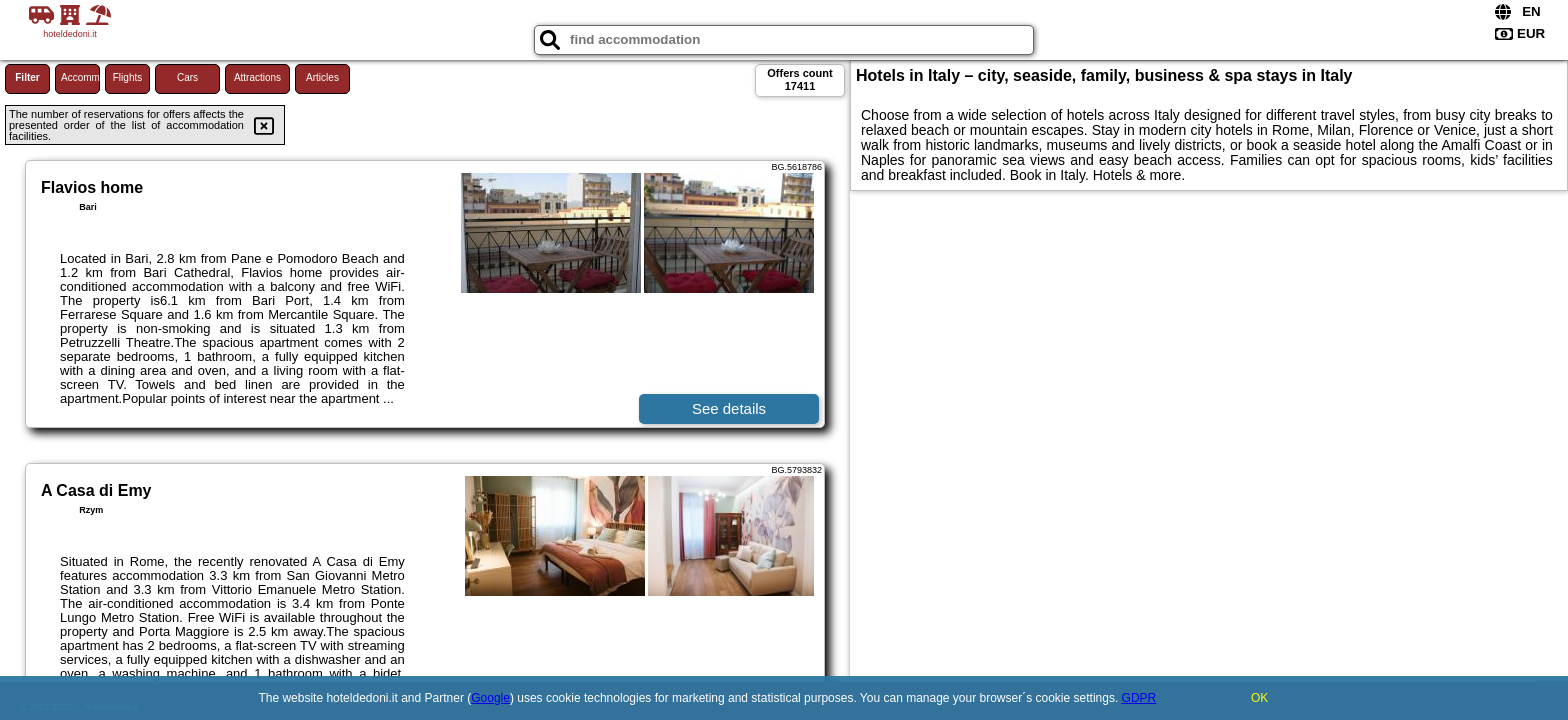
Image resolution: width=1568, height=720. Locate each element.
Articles (322, 77)
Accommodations (80, 77)
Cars (187, 77)
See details (729, 408)
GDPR (1139, 698)
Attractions (257, 77)
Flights (127, 77)
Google (490, 698)
